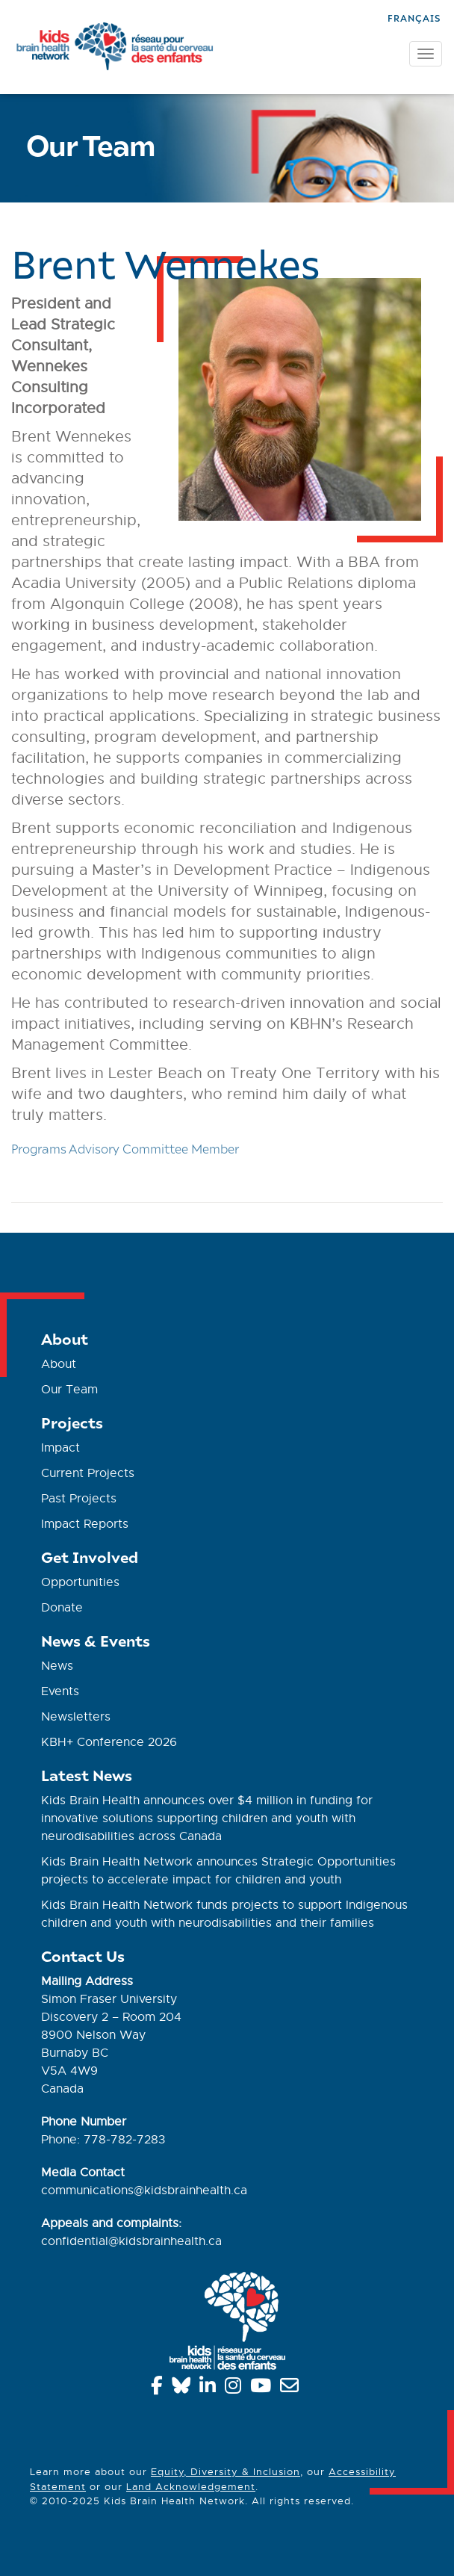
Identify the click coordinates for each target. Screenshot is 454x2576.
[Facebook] (159, 2388)
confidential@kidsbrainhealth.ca (131, 2241)
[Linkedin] (210, 2388)
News (57, 1666)
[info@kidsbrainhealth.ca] (292, 2388)
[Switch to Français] (414, 17)
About (58, 1364)
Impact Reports (84, 1524)
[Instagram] (235, 2388)
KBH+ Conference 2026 (109, 1742)
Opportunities (80, 1582)
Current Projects (87, 1473)
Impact (60, 1447)
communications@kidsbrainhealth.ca (144, 2190)
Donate (62, 1607)
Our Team (69, 1389)
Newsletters (76, 1716)
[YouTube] (263, 2388)
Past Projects (78, 1498)
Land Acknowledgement (190, 2486)
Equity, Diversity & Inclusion (225, 2471)
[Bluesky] (184, 2388)
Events (60, 1691)
